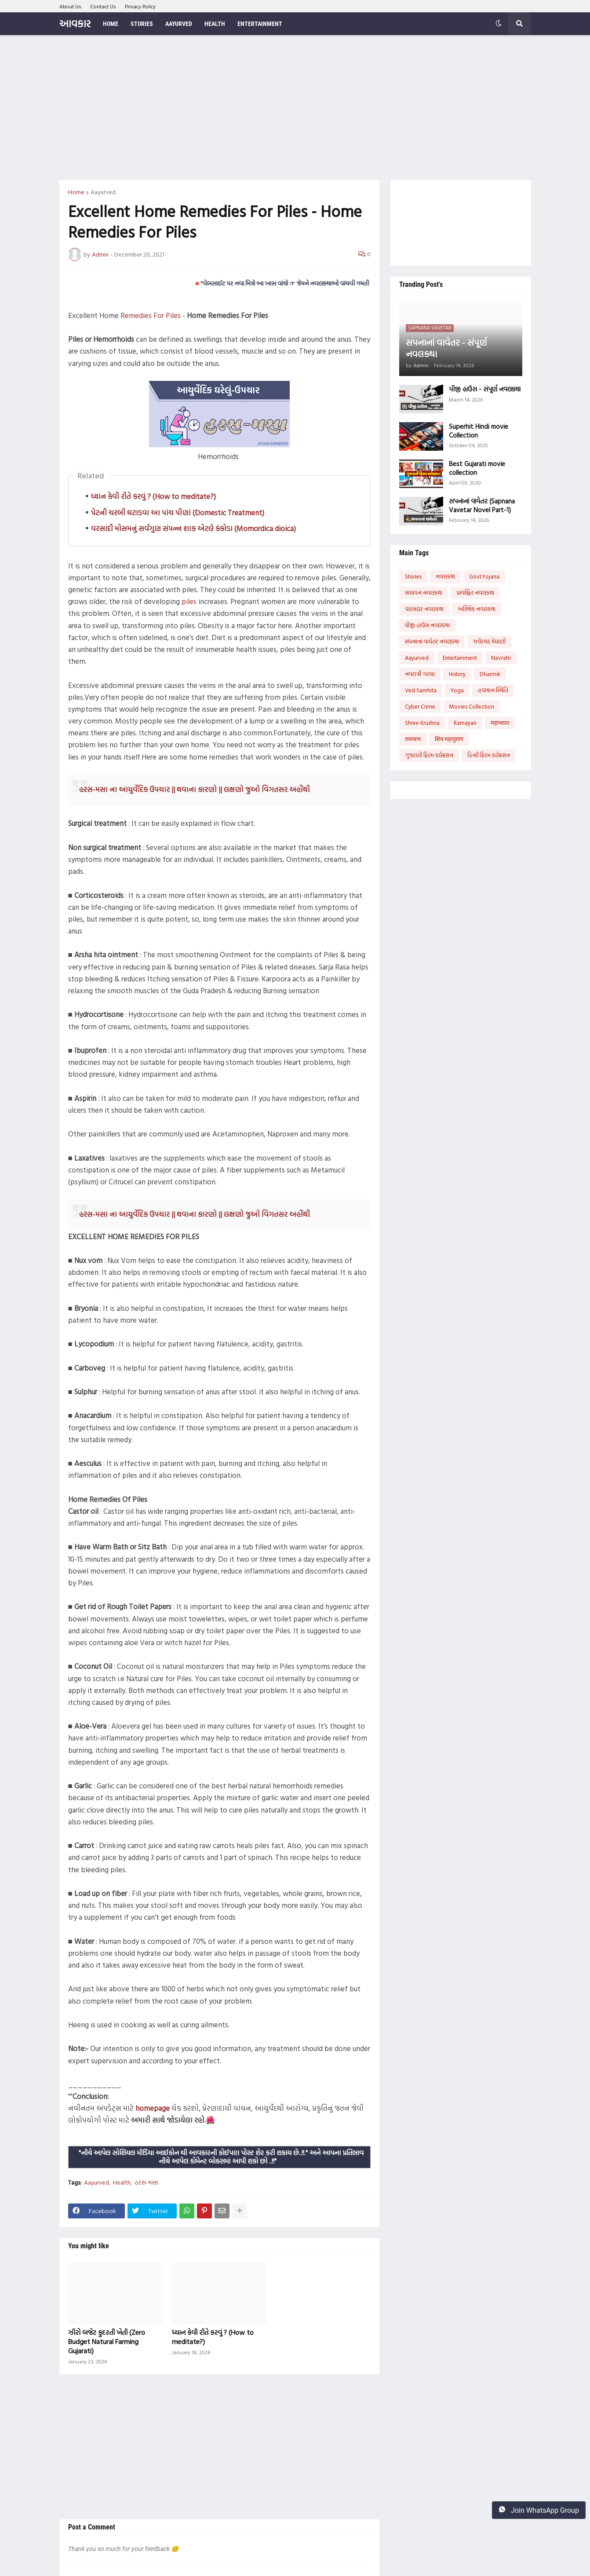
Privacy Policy (140, 6)
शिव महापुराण (449, 738)
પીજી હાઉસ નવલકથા (427, 625)
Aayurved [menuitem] (178, 23)
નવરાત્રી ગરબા (420, 673)
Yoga (457, 690)
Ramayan (465, 722)
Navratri (501, 657)
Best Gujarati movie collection (477, 468)
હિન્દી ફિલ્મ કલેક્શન (488, 755)
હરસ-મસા (146, 2182)
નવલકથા (445, 576)
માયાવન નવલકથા (423, 592)
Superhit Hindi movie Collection (478, 430)
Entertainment (460, 657)
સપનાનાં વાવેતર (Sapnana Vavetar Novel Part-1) (482, 505)
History (457, 673)
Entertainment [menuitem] (259, 23)
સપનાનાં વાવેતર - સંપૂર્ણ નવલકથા (446, 347)
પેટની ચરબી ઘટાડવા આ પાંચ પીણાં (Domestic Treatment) (177, 512)
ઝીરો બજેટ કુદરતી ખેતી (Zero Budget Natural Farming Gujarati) (106, 2341)
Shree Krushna (422, 722)
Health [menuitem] (214, 23)
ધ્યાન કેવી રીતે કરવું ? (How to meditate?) (153, 496)
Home (76, 192)
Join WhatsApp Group (539, 2510)
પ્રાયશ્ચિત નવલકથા (475, 592)
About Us (70, 6)
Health (122, 2182)
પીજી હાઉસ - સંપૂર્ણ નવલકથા (485, 389)
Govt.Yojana (484, 576)
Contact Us (103, 6)
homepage (152, 2107)
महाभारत (500, 722)
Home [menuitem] (110, 23)
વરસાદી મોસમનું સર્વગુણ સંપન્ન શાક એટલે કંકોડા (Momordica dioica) (193, 528)
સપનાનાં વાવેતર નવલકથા (432, 641)
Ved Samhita (421, 690)
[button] (498, 23)
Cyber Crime (420, 706)
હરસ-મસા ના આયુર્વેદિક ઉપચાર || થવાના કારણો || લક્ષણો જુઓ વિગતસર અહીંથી (194, 789)
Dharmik (490, 673)
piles (189, 601)
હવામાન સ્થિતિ (493, 690)
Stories (413, 576)
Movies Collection (471, 706)
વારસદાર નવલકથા (424, 608)
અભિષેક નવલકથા (476, 608)
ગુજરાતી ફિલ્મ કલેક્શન (429, 755)
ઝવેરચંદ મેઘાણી (489, 641)
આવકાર (75, 23)
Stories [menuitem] (142, 23)
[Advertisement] (295, 107)
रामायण (413, 738)
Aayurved (103, 192)
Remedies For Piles (150, 315)
